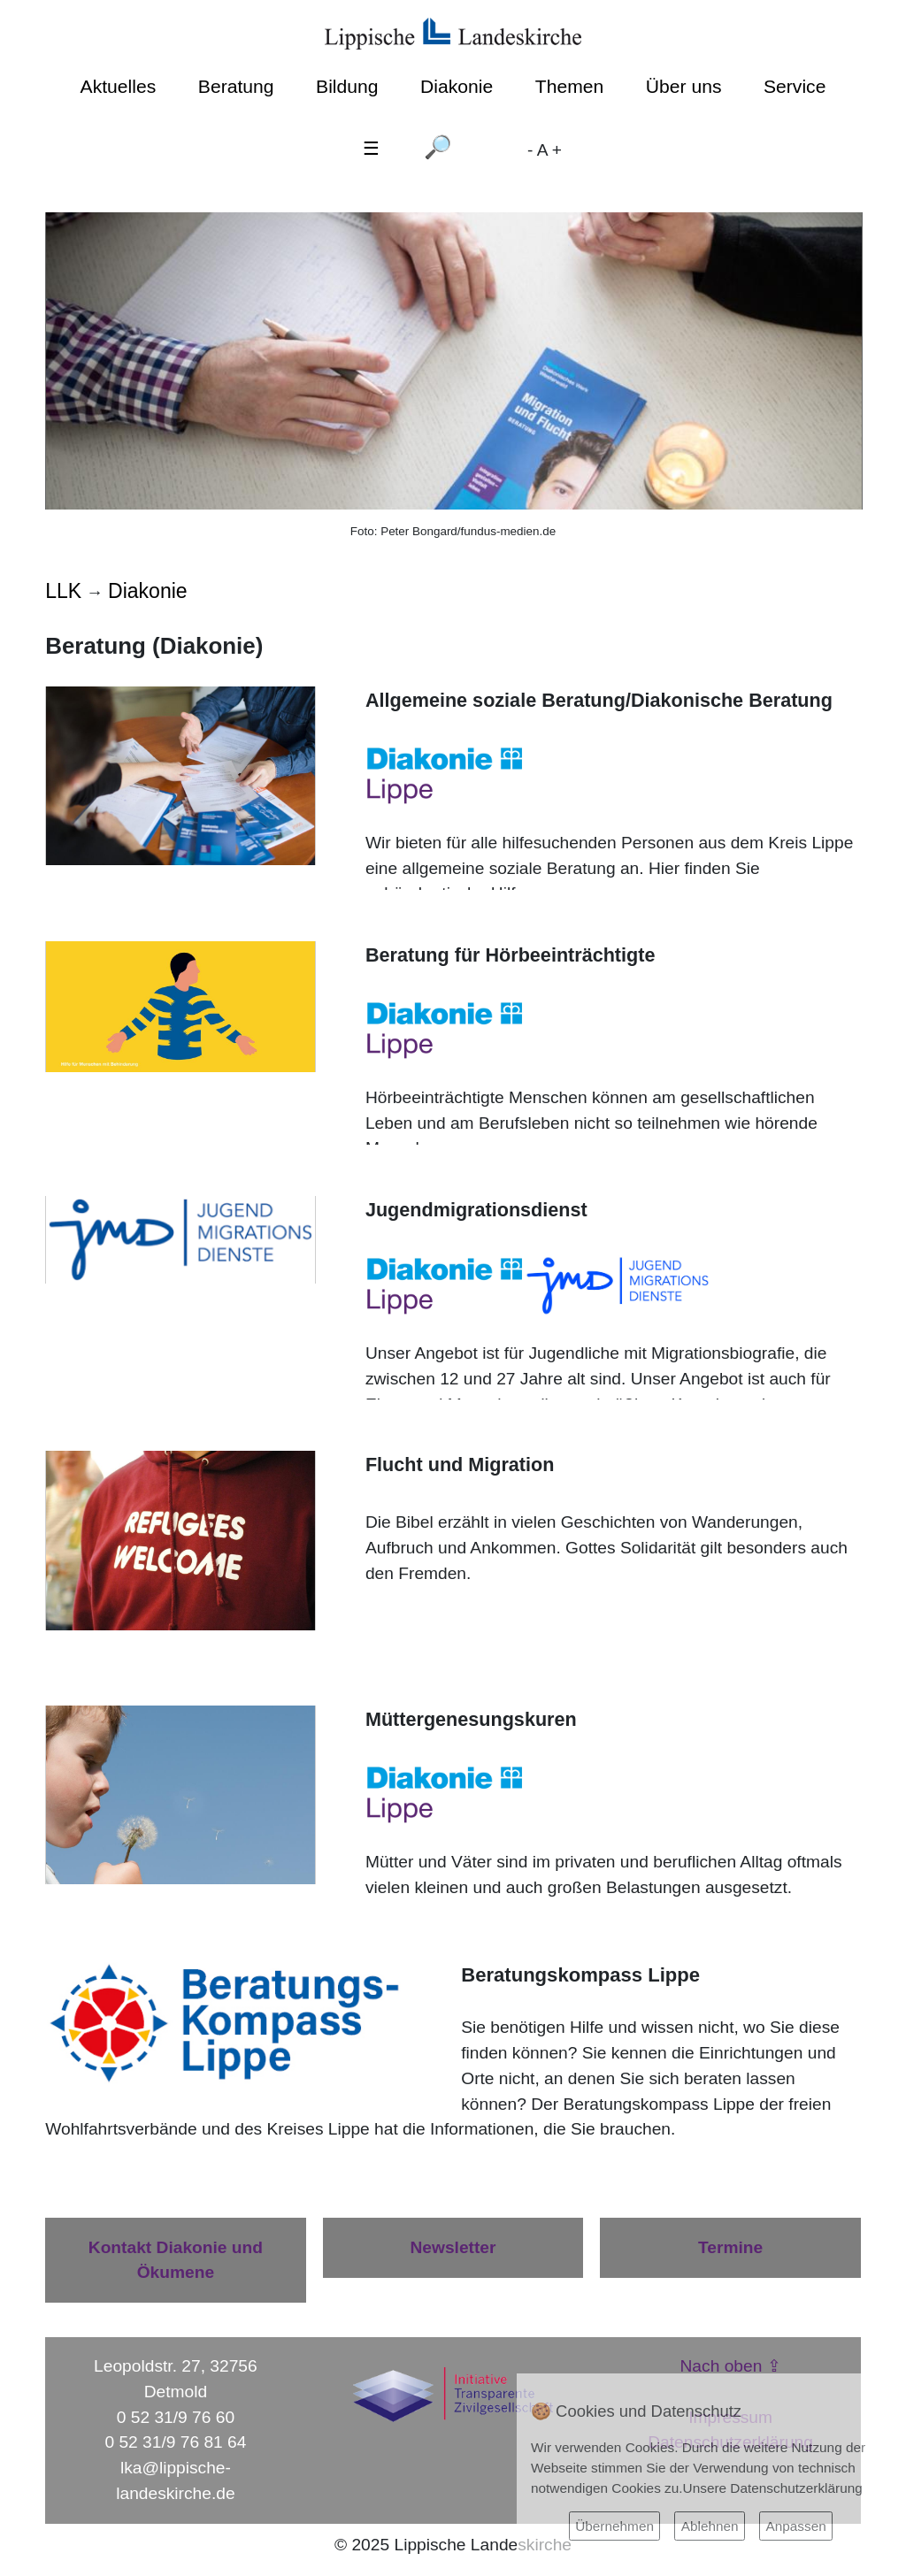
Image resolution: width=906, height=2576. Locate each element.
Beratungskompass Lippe (659, 2104)
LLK (63, 590)
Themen (569, 86)
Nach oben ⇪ (730, 2366)
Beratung (236, 86)
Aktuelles (119, 86)
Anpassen (795, 2526)
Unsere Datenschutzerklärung (773, 2488)
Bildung (347, 86)
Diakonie (456, 86)
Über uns (684, 86)
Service (794, 86)
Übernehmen (614, 2526)
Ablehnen (710, 2526)
